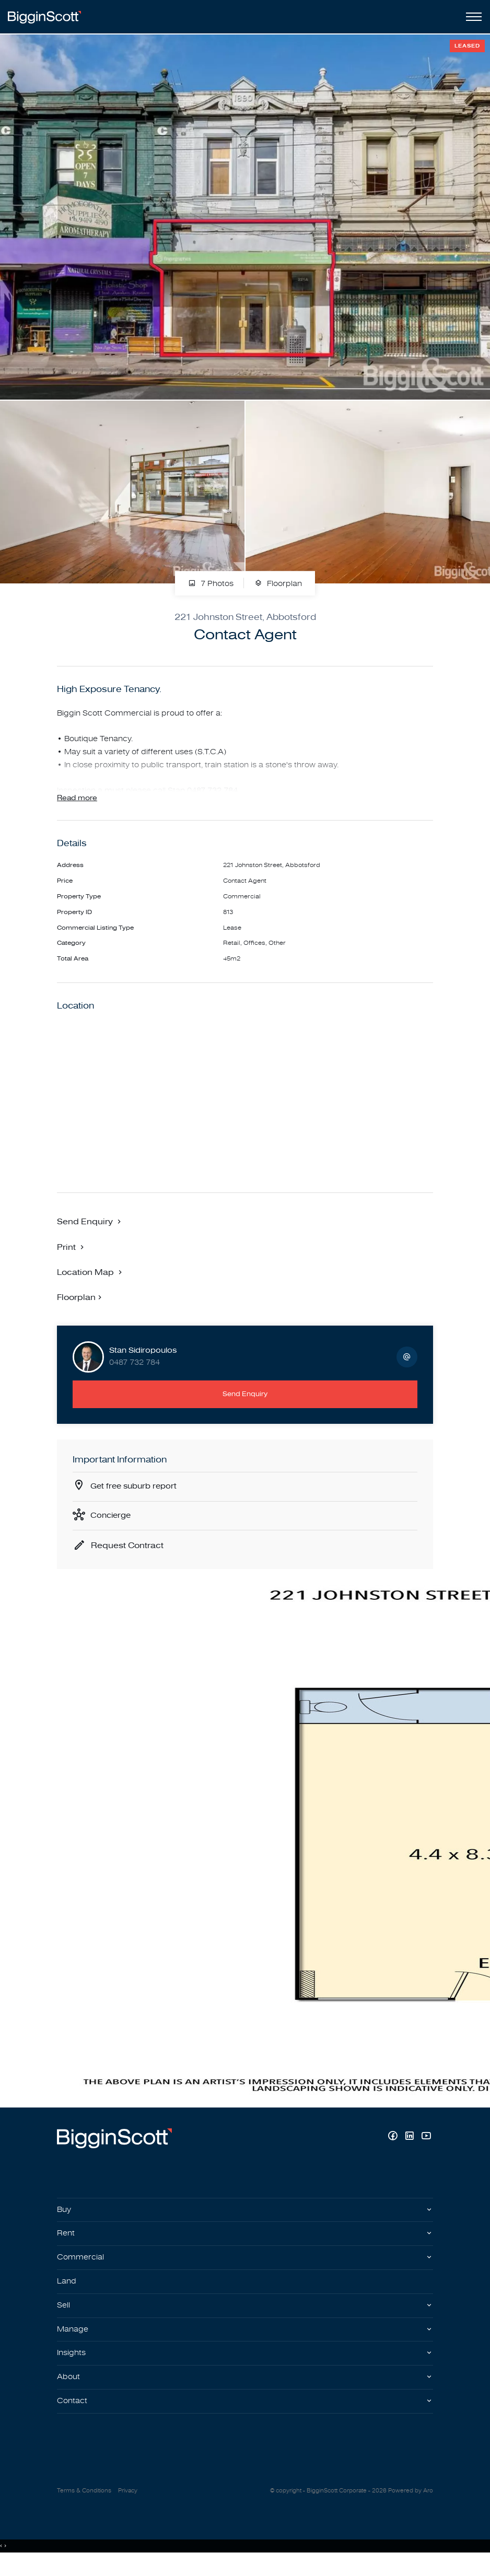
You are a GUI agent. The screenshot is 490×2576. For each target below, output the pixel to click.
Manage (73, 2342)
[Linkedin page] (410, 2144)
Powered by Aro (410, 2506)
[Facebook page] (394, 2144)
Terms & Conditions (84, 2506)
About (69, 2391)
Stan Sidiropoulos (143, 1356)
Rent (66, 2242)
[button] (71, 1252)
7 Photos (211, 583)
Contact (72, 2416)
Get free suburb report (136, 1493)
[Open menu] (471, 17)
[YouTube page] (426, 2144)
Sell (64, 2317)
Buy (65, 2218)
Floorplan (278, 583)
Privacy (127, 2506)
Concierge (112, 1523)
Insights (72, 2366)
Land (67, 2292)
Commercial (81, 2268)
